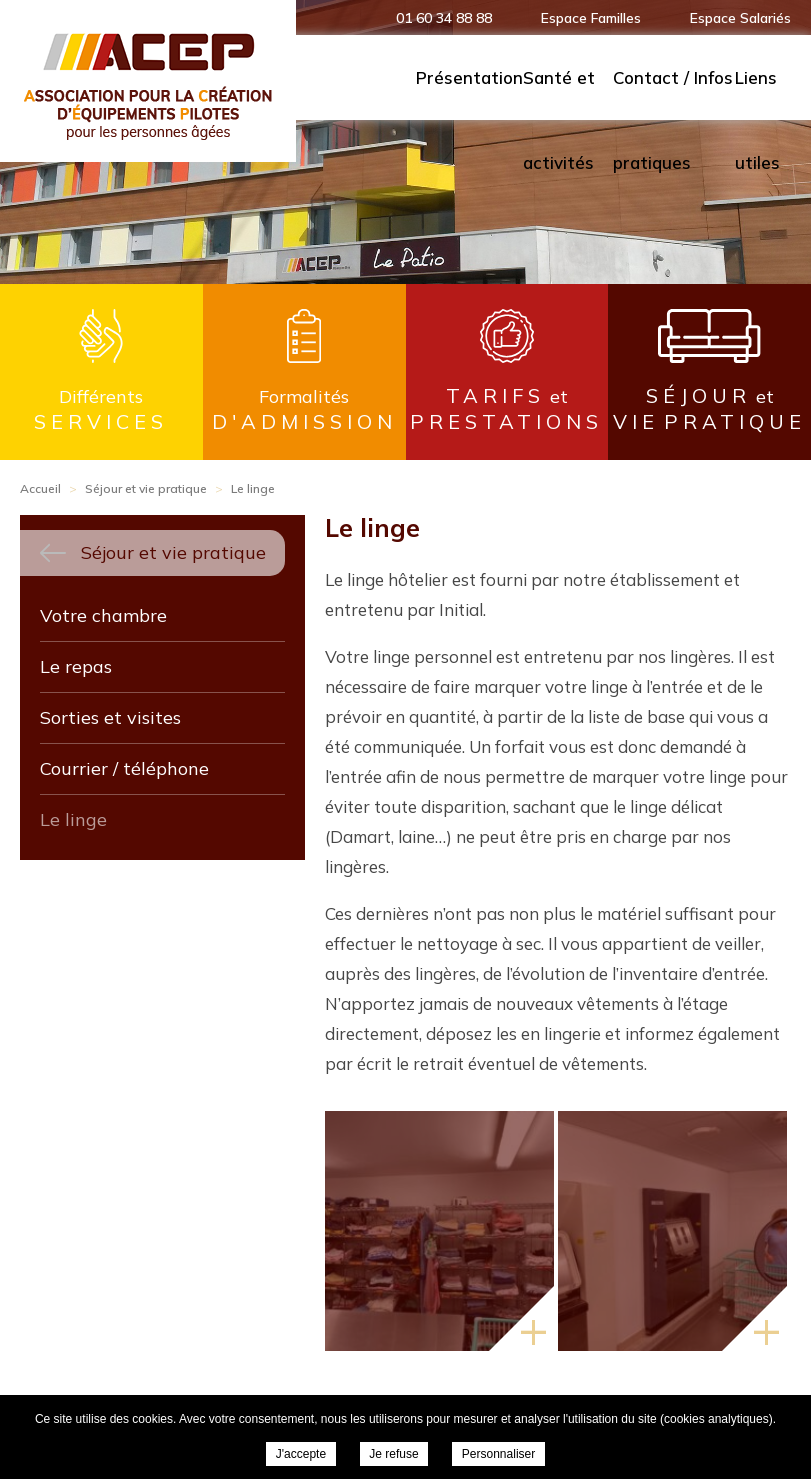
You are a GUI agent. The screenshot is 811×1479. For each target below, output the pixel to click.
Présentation (469, 77)
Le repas (76, 666)
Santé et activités (559, 93)
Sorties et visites (110, 717)
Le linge (73, 819)
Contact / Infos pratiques (673, 93)
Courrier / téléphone (124, 768)
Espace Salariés (740, 18)
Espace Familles (591, 18)
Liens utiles (757, 93)
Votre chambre (103, 615)
